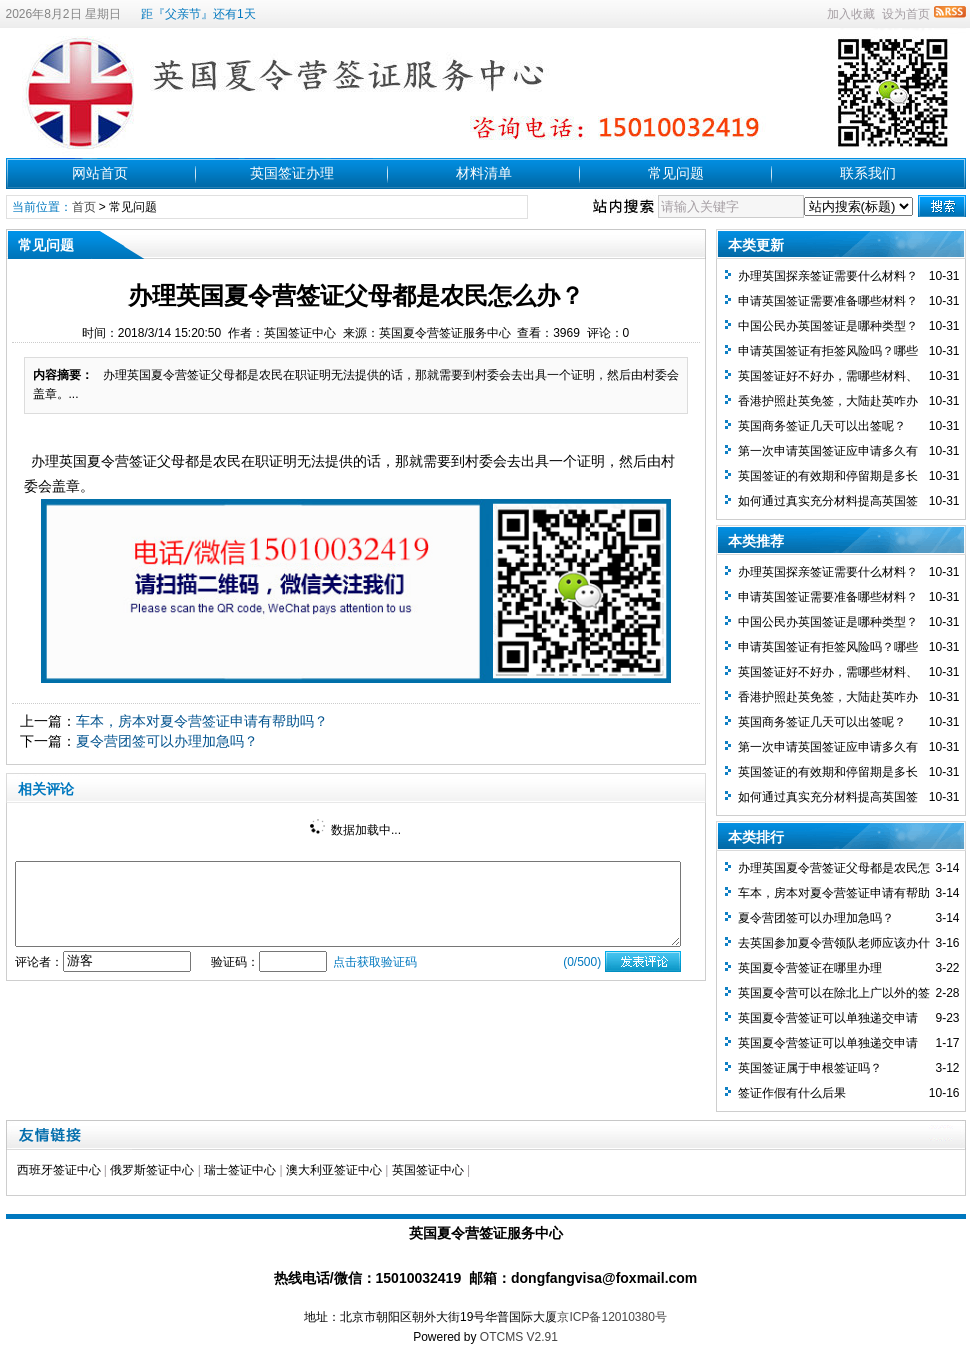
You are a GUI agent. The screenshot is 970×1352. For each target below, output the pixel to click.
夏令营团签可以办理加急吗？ (167, 741)
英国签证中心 (428, 1170)
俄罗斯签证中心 (152, 1170)
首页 (84, 207)
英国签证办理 (292, 173)
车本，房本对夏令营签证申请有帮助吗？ (202, 721)
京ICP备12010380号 (611, 1317)
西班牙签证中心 (59, 1170)
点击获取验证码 (375, 962)
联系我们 (868, 173)
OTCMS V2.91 (519, 1337)
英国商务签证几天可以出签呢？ (822, 426)
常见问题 (676, 173)
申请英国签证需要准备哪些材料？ (828, 301)
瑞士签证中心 (240, 1170)
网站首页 (100, 173)
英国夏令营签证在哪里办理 (810, 968)
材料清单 (484, 173)
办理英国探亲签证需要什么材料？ (828, 276)
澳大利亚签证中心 (334, 1170)
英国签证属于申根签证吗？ (810, 1068)
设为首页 (906, 14)
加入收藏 (851, 14)
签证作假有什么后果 (792, 1093)
